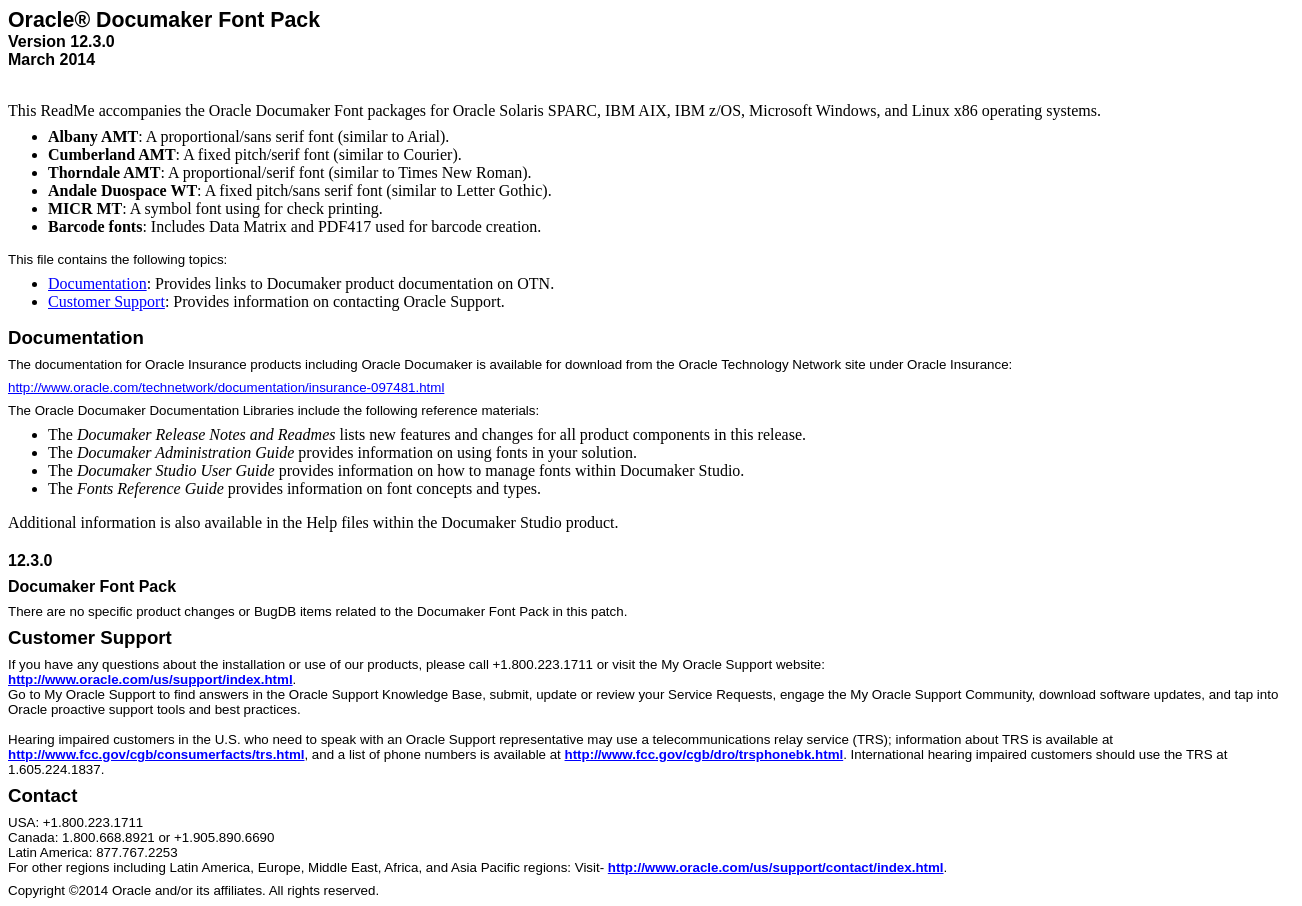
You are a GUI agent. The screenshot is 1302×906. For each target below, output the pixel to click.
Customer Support (106, 301)
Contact (42, 795)
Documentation (97, 283)
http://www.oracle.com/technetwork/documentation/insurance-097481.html (226, 387)
